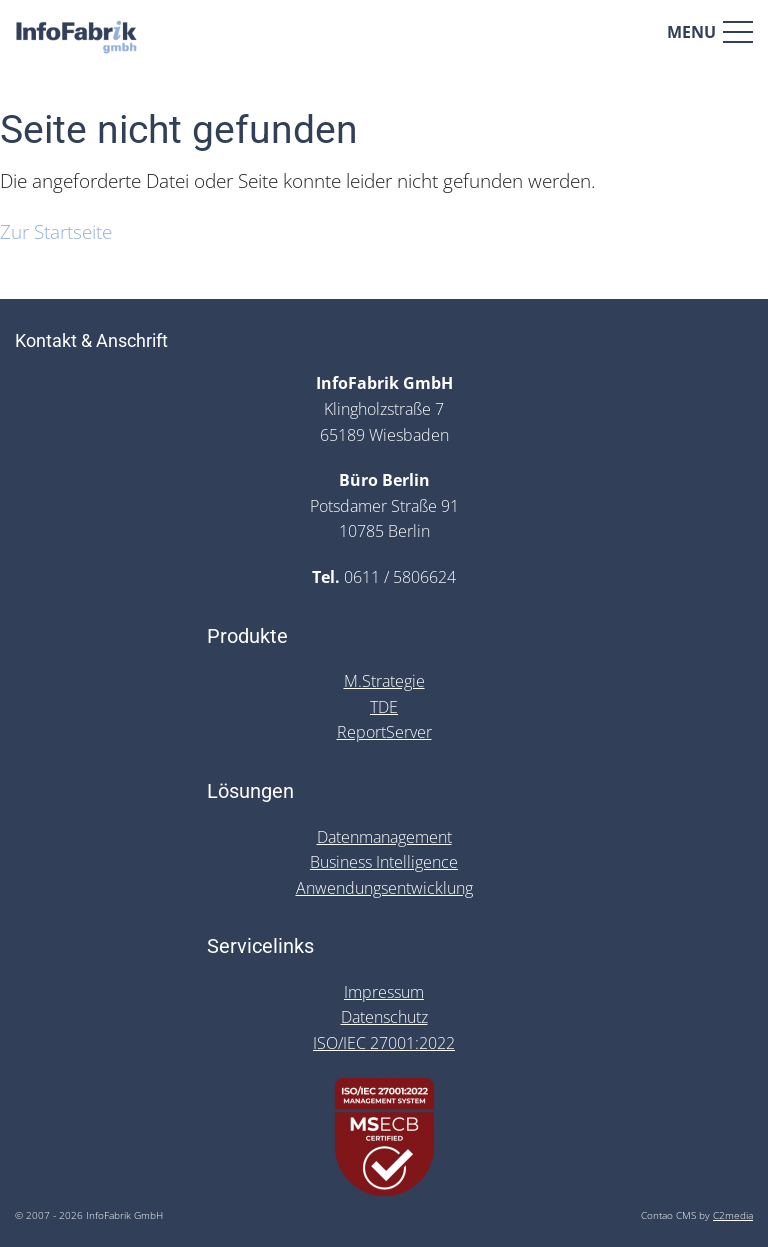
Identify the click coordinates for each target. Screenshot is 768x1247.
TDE (384, 707)
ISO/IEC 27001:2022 (384, 1043)
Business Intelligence (384, 862)
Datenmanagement (384, 837)
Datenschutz (384, 1017)
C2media (733, 1215)
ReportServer (384, 732)
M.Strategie (384, 681)
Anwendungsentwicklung (384, 888)
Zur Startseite (56, 231)
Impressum (384, 992)
